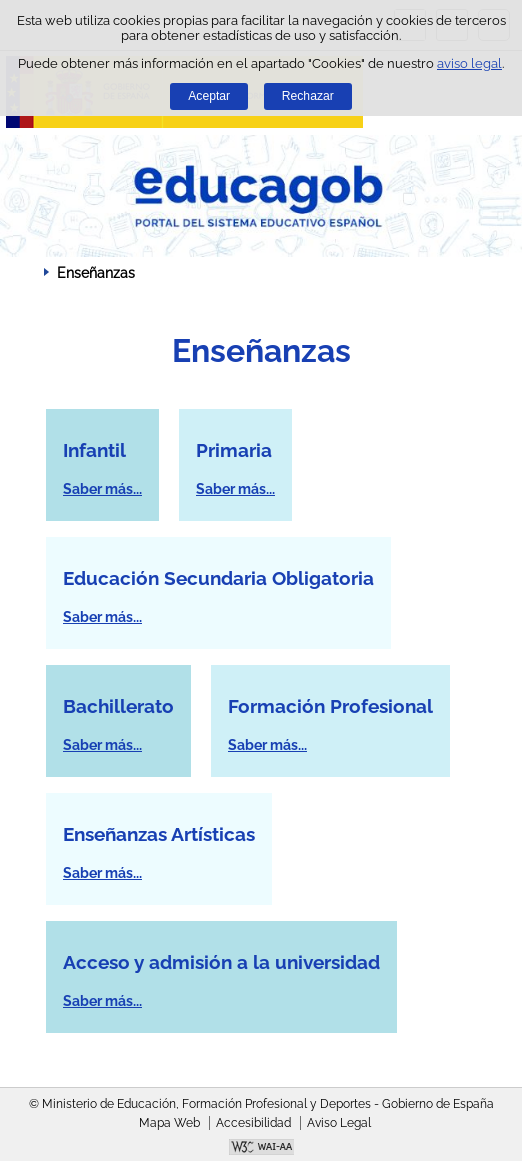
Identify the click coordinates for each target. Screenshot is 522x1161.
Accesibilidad (253, 1123)
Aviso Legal (339, 1123)
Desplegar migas (25, 272)
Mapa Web (169, 1123)
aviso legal (469, 63)
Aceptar (209, 96)
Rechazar (308, 96)
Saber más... (102, 489)
